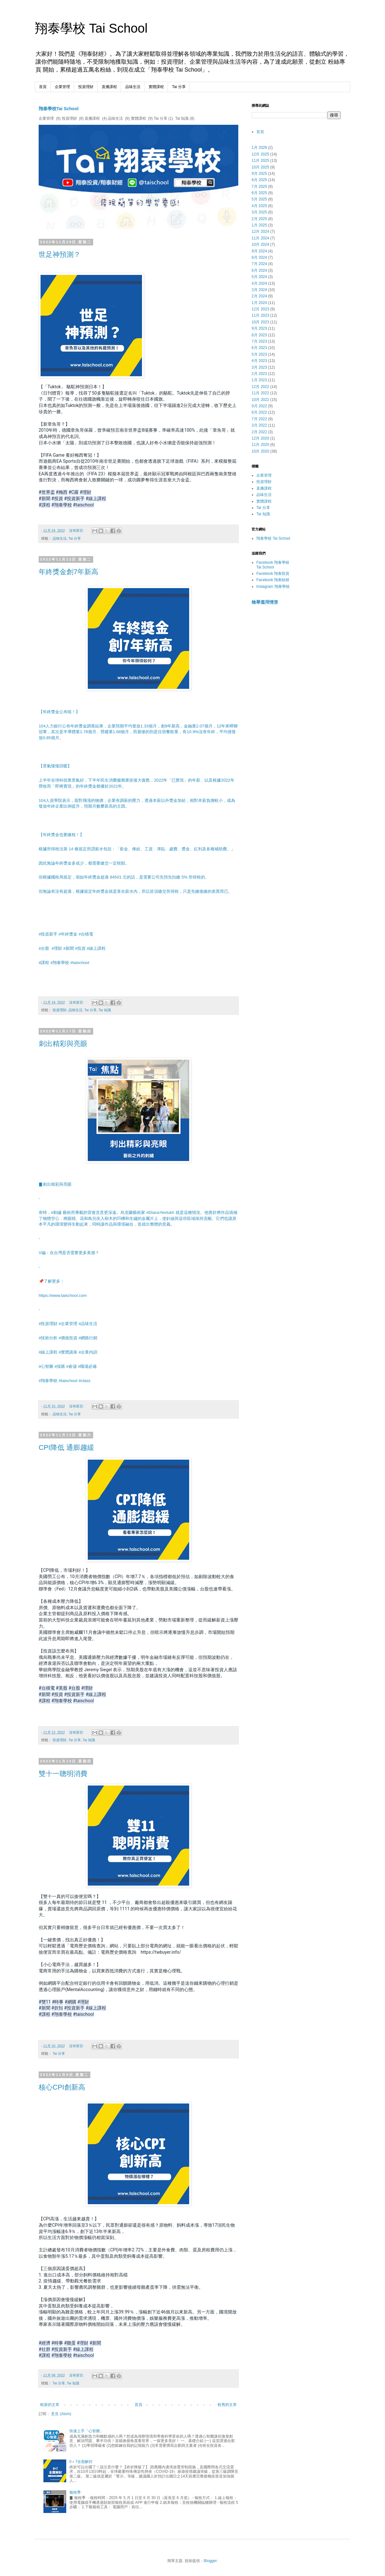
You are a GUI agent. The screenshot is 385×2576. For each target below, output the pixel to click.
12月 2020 (260, 438)
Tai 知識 (105, 1010)
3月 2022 (259, 425)
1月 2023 (259, 380)
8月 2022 (259, 412)
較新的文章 (49, 2404)
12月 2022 (260, 386)
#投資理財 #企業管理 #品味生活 (68, 1323)
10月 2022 (260, 399)
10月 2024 (260, 244)
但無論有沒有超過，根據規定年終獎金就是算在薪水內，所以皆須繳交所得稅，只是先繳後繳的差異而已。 (135, 891)
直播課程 (109, 87)
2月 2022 (259, 432)
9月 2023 (259, 328)
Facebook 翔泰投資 (272, 573)
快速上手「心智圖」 (86, 2431)
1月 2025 (259, 225)
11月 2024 (260, 238)
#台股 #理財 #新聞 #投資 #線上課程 (73, 948)
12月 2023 (260, 309)
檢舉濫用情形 (265, 602)
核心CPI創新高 (62, 2087)
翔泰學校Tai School (59, 108)
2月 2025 (259, 219)
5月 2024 (259, 277)
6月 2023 (259, 348)
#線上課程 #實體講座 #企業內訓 (68, 1352)
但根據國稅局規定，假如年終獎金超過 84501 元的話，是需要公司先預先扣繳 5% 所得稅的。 (124, 877)
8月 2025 (259, 180)
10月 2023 (260, 322)
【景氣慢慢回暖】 (55, 766)
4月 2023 (259, 360)
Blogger (210, 2561)
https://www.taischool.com (63, 1295)
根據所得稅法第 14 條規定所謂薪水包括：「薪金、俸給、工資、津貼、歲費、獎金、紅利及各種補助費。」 (137, 849)
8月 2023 (259, 335)
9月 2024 (259, 251)
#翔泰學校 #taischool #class (64, 1380)
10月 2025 (260, 167)
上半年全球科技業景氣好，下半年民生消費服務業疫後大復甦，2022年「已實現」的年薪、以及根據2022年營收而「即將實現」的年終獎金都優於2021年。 (136, 783)
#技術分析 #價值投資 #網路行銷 (68, 1338)
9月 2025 (259, 173)
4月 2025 (259, 206)
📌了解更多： (51, 1281)
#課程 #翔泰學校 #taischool (64, 962)
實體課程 (156, 87)
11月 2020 (260, 444)
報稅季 (75, 2492)
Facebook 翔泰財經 (272, 580)
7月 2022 (259, 419)
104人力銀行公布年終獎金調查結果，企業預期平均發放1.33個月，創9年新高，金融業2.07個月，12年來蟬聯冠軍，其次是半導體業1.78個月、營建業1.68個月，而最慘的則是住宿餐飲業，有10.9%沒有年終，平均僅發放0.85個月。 (138, 732)
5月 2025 (259, 199)
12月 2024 (260, 231)
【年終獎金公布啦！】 (59, 711)
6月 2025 (259, 193)
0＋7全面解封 (81, 2461)
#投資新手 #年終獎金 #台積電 (66, 934)
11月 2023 (260, 315)
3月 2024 (259, 290)
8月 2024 (259, 257)
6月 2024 (259, 270)
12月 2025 (260, 154)
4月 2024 (259, 283)
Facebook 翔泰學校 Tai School (272, 564)
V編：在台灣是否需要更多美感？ (69, 1252)
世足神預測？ (59, 254)
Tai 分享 (179, 87)
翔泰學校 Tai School (91, 28)
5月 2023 (259, 354)
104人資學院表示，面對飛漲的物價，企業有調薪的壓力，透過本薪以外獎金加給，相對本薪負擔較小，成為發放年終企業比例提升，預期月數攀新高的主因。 (137, 803)
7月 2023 (259, 341)
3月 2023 (259, 367)
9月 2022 (259, 406)
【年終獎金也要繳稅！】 (61, 834)
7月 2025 (259, 186)
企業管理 (62, 87)
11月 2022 (260, 393)
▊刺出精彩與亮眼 (55, 1184)
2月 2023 (259, 373)
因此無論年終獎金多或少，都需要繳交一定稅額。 (84, 863)
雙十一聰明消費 (63, 1774)
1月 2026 (259, 147)
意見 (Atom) (61, 2414)
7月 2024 (259, 264)
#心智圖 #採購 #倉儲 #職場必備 (68, 1366)
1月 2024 (259, 303)
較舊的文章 (227, 2404)
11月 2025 (260, 160)
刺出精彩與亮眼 (63, 1044)
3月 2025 (259, 212)
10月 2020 (260, 451)
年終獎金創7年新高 (68, 572)
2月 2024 (259, 296)
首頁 (43, 87)
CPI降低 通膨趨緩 (66, 1447)
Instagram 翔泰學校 (273, 586)
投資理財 (85, 87)
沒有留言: (77, 530)
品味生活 (132, 87)
